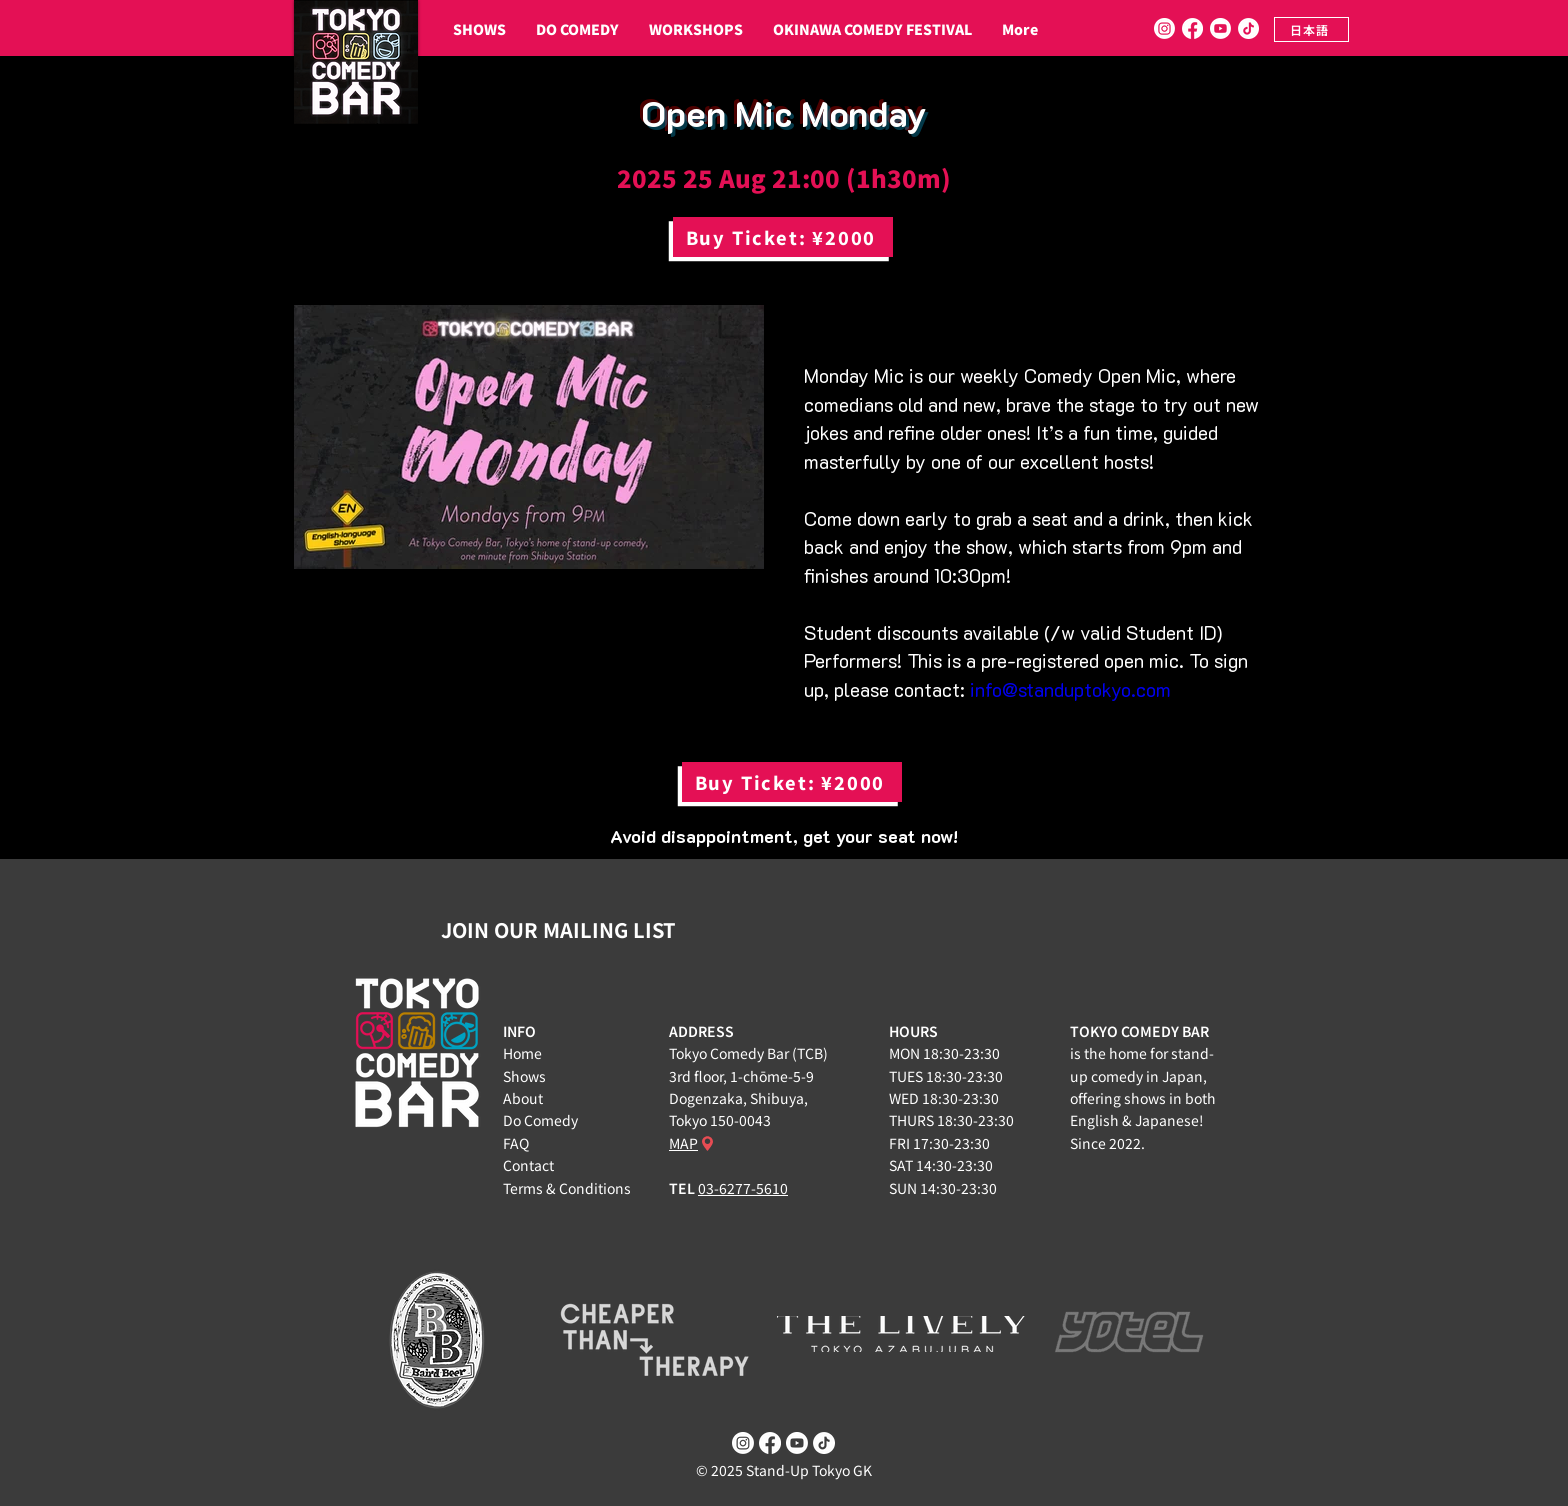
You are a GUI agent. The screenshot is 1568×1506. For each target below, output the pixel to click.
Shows (524, 1076)
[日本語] (1311, 29)
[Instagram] (1164, 28)
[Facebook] (1192, 28)
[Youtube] (1220, 28)
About (523, 1098)
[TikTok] (1248, 28)
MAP (683, 1143)
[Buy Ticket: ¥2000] (783, 237)
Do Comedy (540, 1120)
